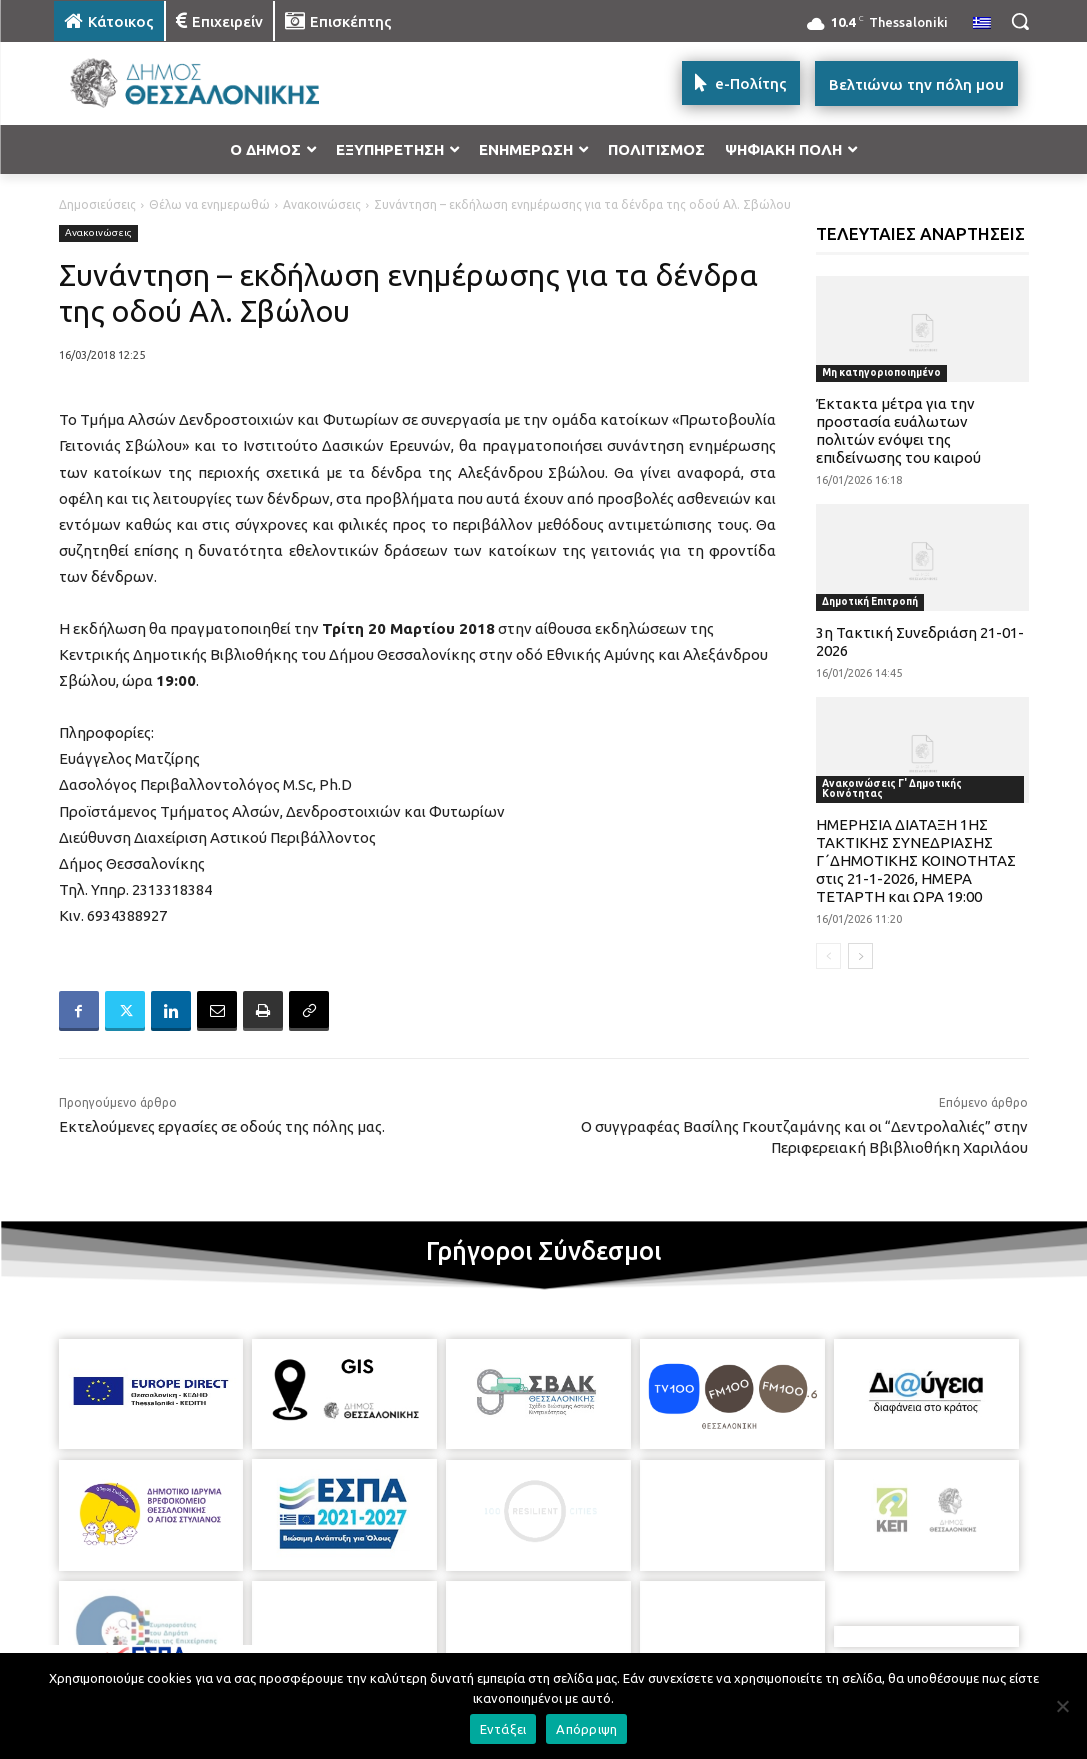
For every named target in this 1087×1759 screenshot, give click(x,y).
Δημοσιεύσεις (97, 204)
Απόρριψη (586, 1729)
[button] (1020, 21)
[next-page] (860, 956)
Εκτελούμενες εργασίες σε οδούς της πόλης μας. (222, 1126)
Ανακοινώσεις (322, 204)
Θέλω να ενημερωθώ (209, 204)
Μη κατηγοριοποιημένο (881, 372)
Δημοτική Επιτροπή (870, 601)
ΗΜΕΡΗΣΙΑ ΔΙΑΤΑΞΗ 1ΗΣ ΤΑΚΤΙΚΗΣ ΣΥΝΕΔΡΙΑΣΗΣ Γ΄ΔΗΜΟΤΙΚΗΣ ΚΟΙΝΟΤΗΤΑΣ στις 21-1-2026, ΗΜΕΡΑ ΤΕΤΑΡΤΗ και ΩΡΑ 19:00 (916, 860)
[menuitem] (982, 24)
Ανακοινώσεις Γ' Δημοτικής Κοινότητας (892, 788)
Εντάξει (503, 1729)
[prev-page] (828, 956)
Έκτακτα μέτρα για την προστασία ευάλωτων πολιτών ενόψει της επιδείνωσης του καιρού (898, 430)
